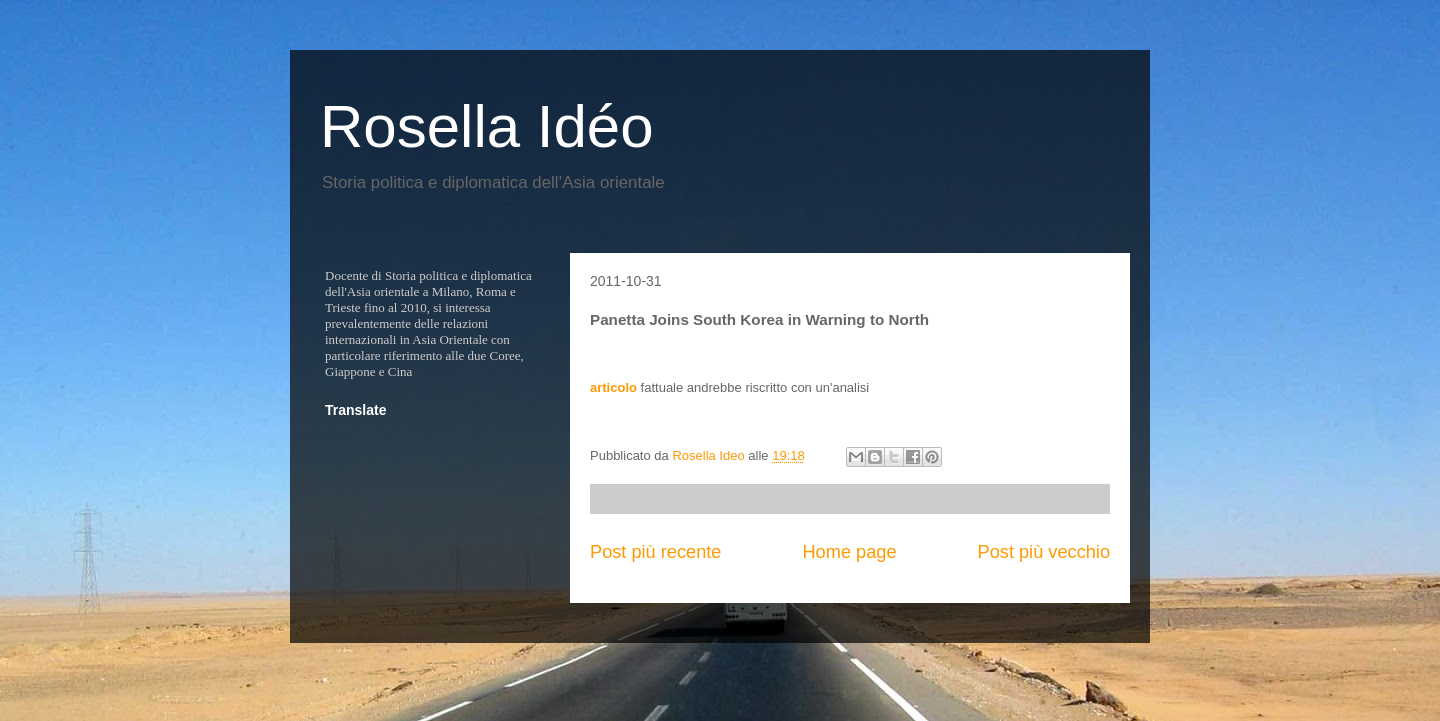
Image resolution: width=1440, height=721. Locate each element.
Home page (849, 552)
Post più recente (655, 552)
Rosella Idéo (487, 126)
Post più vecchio (1044, 552)
